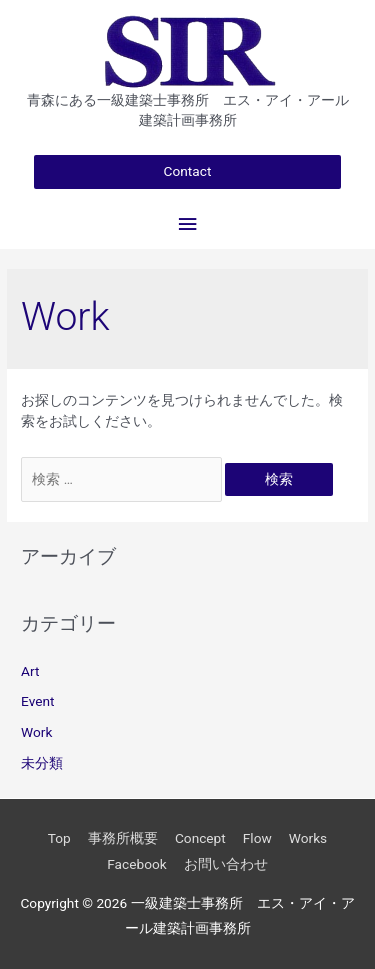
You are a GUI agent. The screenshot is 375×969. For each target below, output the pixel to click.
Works (308, 838)
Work (36, 732)
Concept (200, 838)
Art (30, 671)
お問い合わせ (226, 864)
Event (37, 701)
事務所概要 (123, 838)
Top (59, 838)
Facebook (136, 864)
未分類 (42, 763)
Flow (257, 838)
